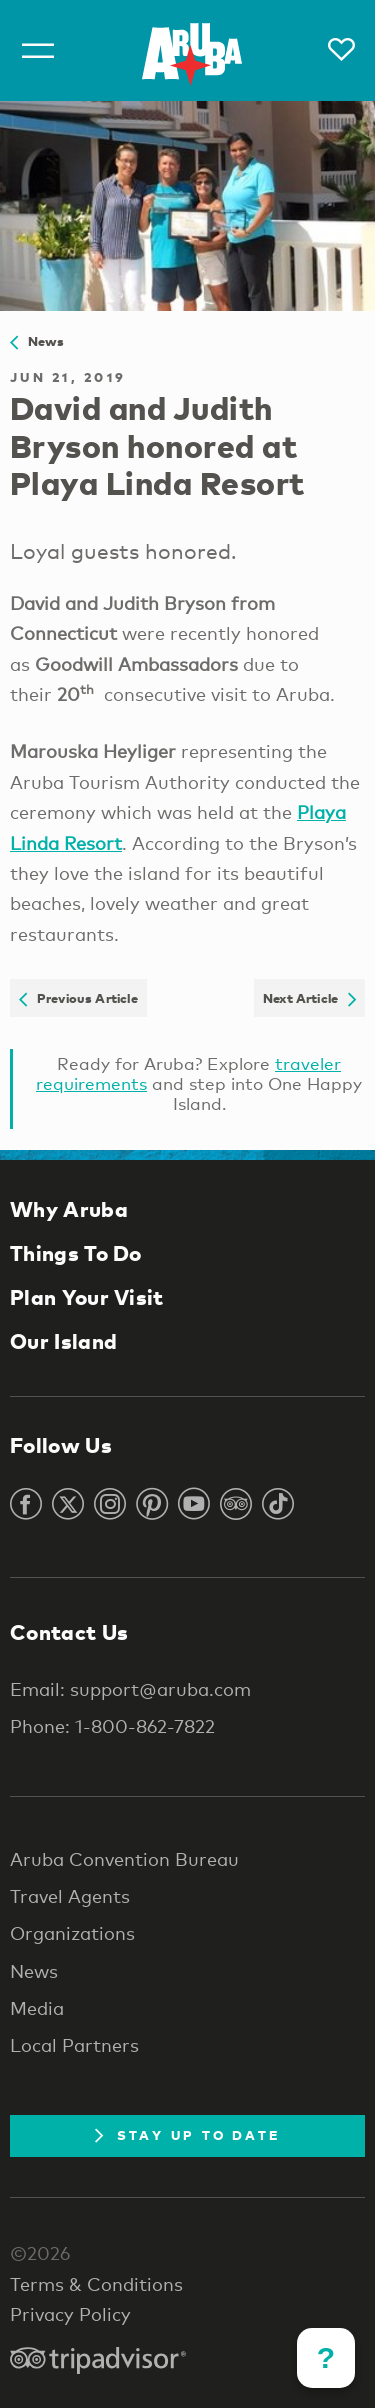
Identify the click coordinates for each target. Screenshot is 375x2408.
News (37, 341)
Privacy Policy (70, 2314)
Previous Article (78, 998)
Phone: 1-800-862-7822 (112, 1726)
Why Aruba (69, 1209)
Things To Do (76, 1253)
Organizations (72, 1933)
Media (37, 2008)
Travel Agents (70, 1896)
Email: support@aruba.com (130, 1689)
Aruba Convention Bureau (124, 1859)
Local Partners (74, 2045)
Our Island (63, 1341)
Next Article (309, 998)
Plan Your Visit (87, 1297)
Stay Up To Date (188, 2135)
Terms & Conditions (96, 2284)
